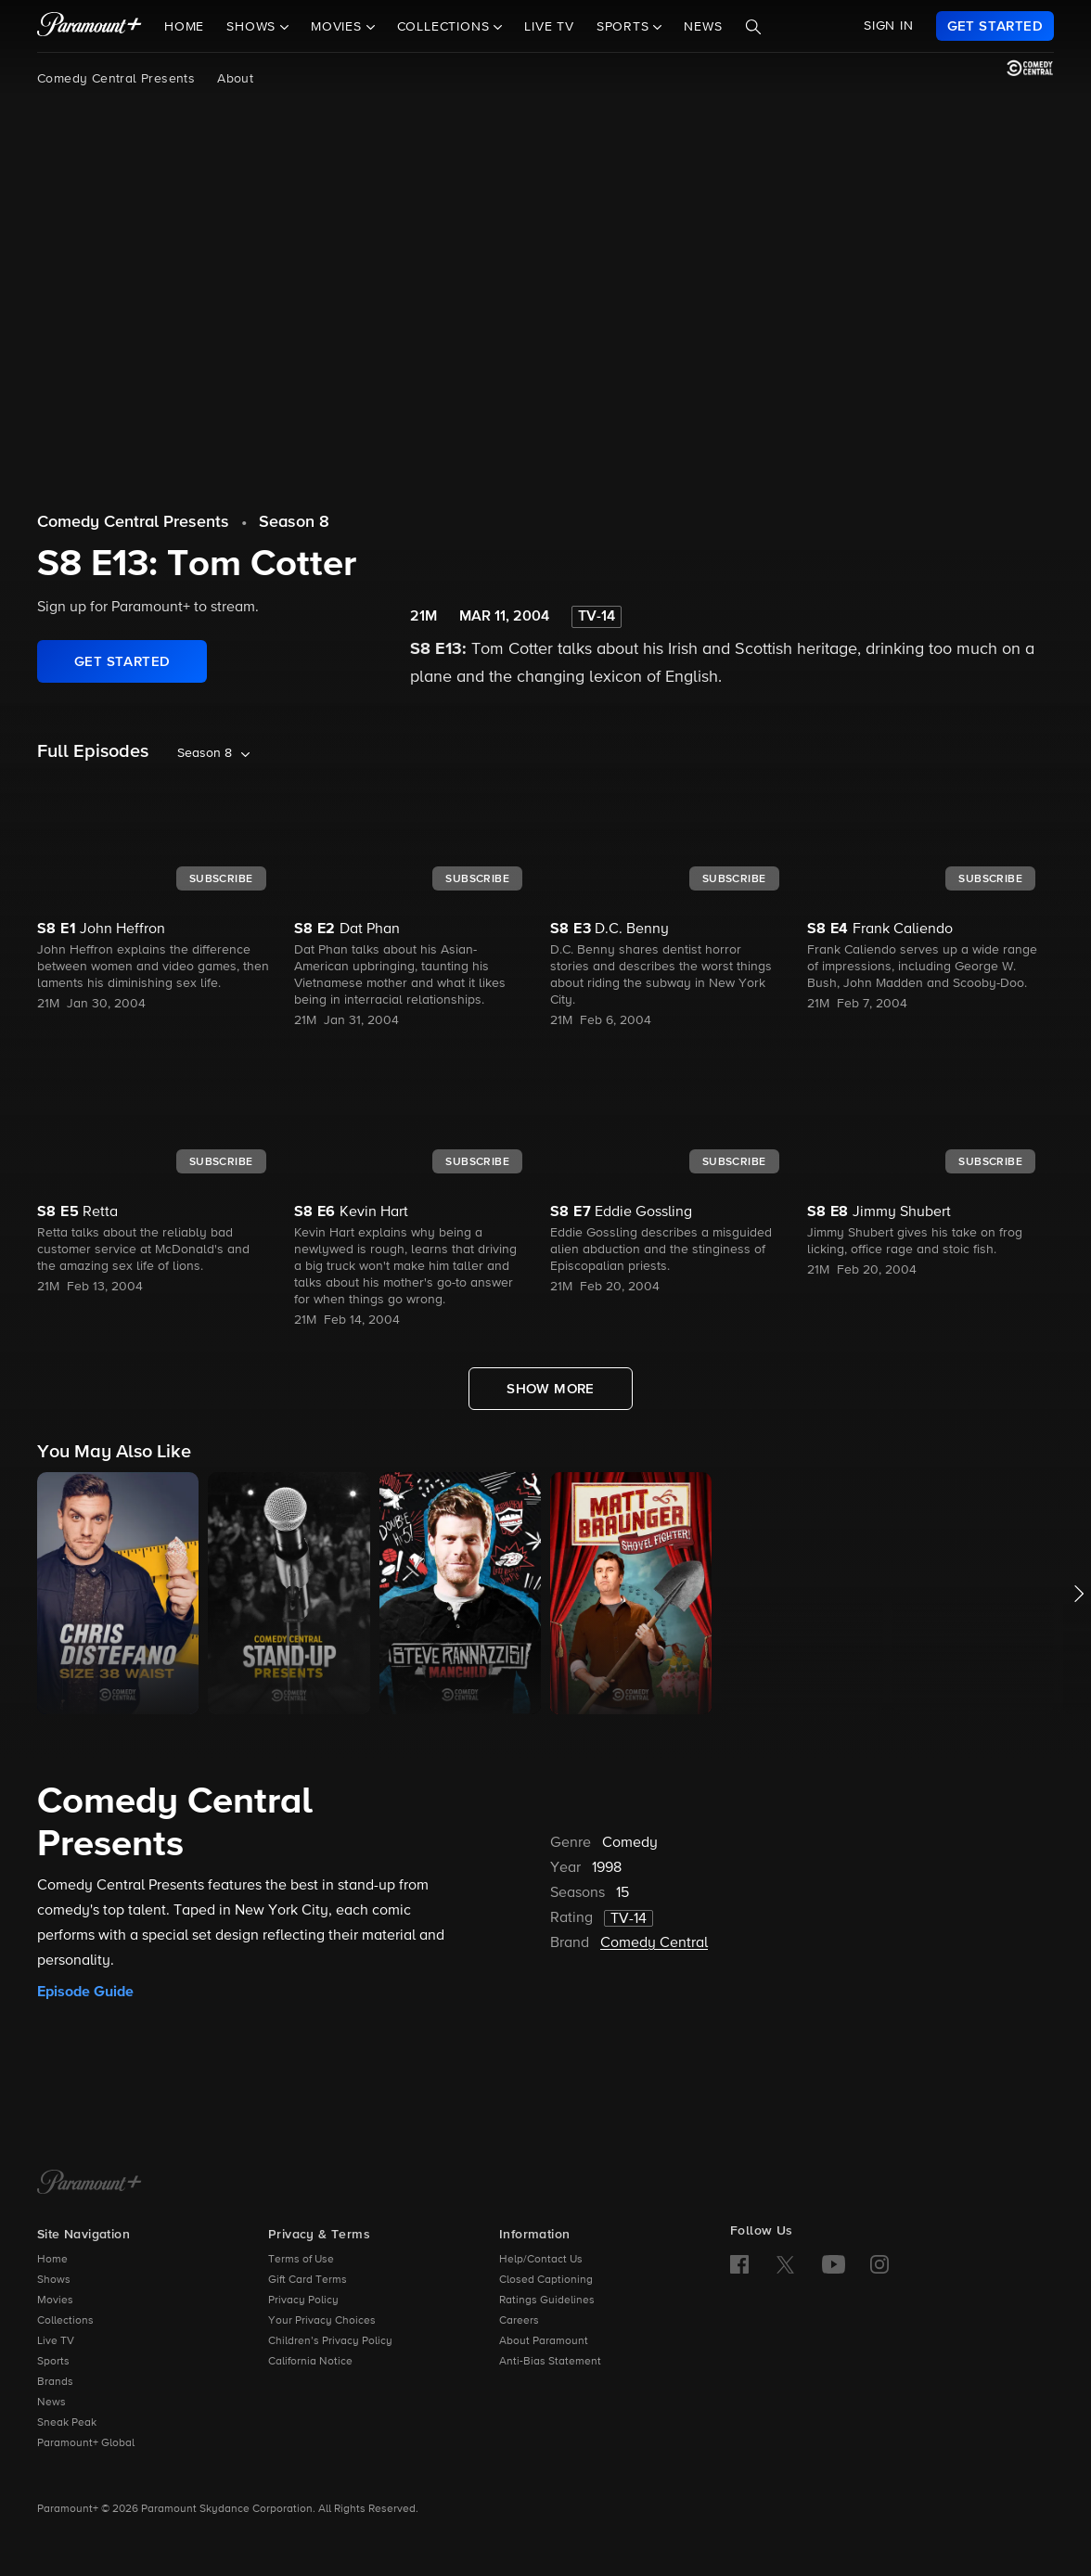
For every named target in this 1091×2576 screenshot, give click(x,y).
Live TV (549, 26)
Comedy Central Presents (116, 78)
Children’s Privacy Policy (330, 2341)
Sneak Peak (66, 2423)
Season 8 (294, 522)
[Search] (753, 27)
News (703, 26)
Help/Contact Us (541, 2259)
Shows (54, 2280)
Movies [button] (338, 26)
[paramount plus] (89, 26)
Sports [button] (625, 26)
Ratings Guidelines (547, 2300)
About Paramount (543, 2341)
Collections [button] (445, 26)
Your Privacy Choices (322, 2320)
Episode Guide (85, 1991)
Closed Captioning (546, 2280)
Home (184, 26)
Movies (55, 2300)
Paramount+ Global (86, 2443)
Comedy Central (654, 1943)
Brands (55, 2382)
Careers (519, 2320)
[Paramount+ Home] (89, 2184)
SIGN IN (889, 25)
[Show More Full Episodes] (550, 1388)
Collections (65, 2320)
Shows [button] (253, 26)
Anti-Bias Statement (550, 2361)
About (235, 78)
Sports (53, 2361)
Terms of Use (301, 2259)
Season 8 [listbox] (204, 753)
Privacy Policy (303, 2300)
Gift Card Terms (307, 2280)
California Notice (310, 2361)
